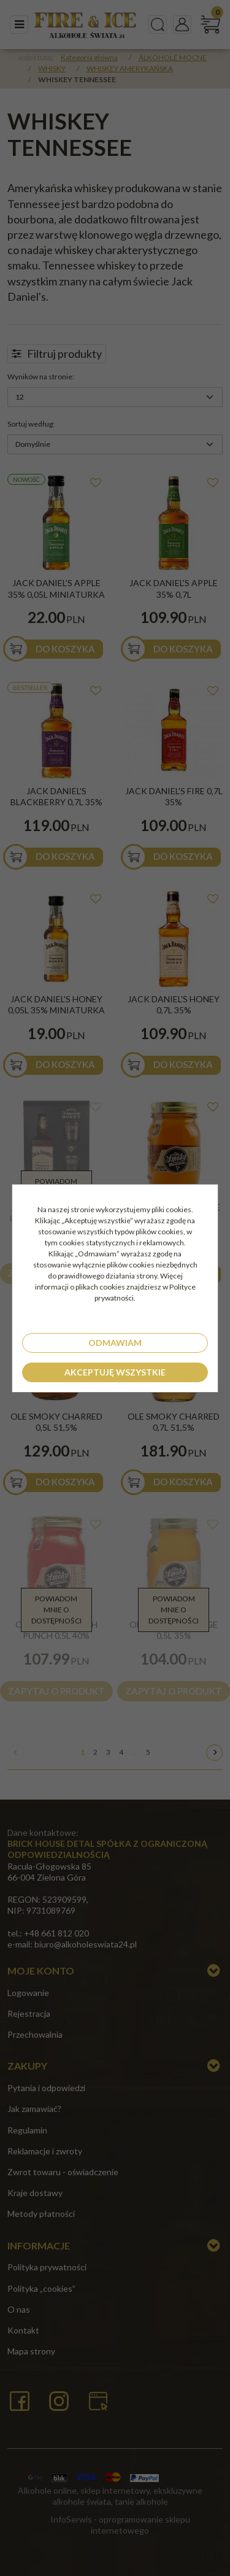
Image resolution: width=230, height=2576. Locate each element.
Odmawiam (115, 1342)
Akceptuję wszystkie (115, 1372)
